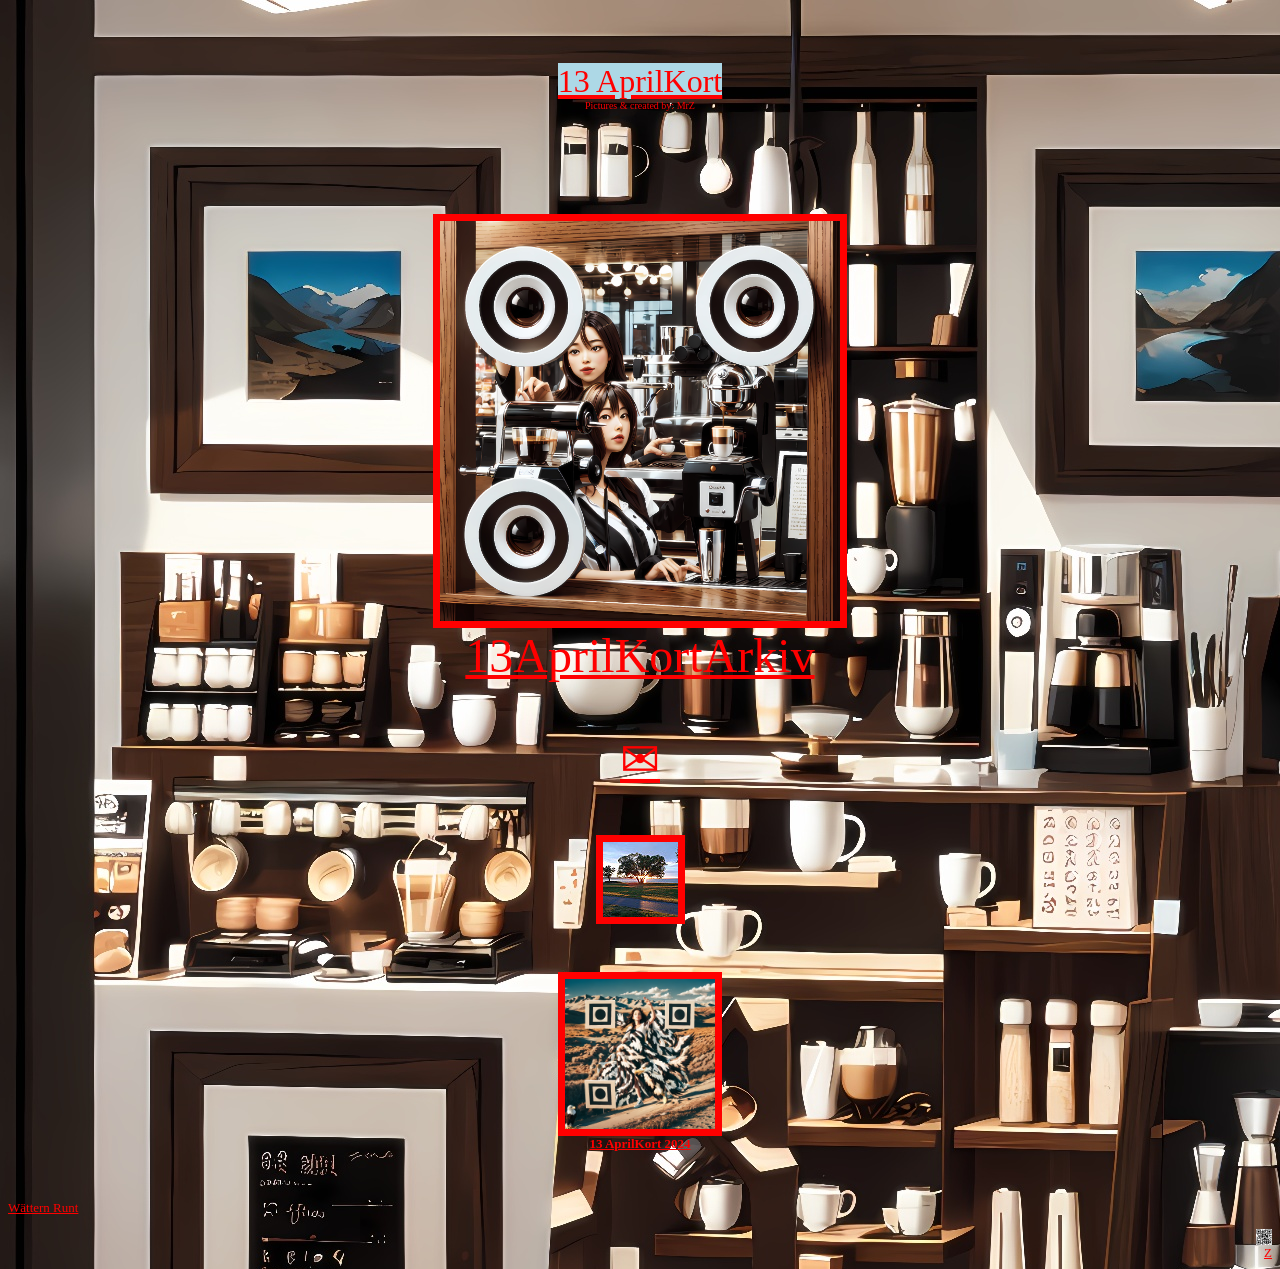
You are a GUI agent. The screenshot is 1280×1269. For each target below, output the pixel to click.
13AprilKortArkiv (640, 633)
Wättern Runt (43, 1207)
